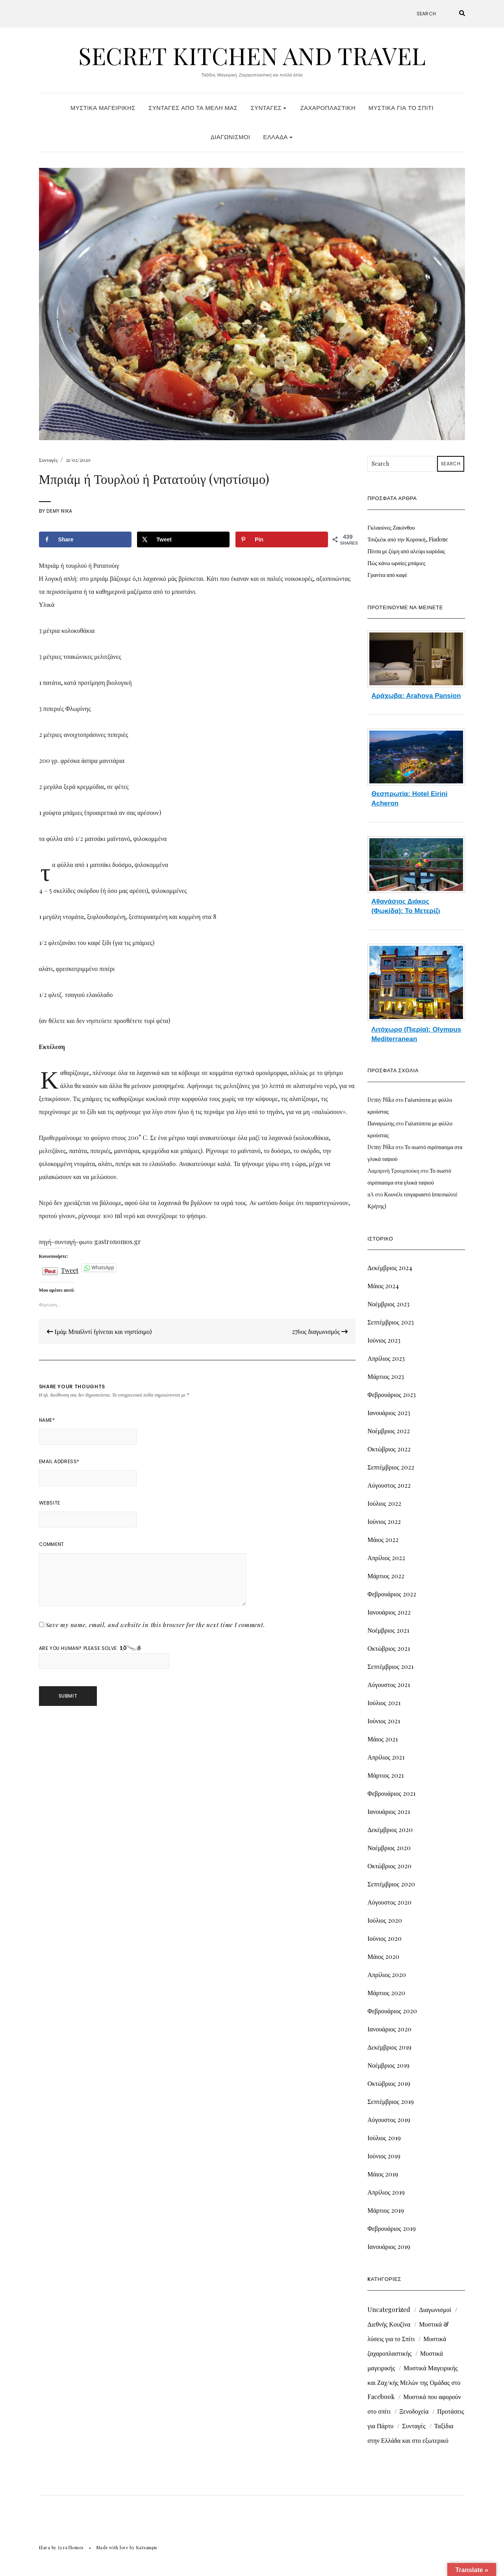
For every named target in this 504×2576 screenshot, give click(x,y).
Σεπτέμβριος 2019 (390, 2101)
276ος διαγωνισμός (320, 1331)
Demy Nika (59, 511)
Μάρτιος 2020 (386, 1992)
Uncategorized (388, 2309)
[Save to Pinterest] (281, 539)
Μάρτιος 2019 (385, 2210)
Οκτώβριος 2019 (388, 2083)
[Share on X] (183, 539)
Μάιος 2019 (382, 2174)
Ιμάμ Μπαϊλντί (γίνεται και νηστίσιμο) (99, 1331)
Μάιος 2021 (382, 1739)
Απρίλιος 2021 (385, 1757)
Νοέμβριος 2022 (388, 1431)
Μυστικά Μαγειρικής (102, 108)
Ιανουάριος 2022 (389, 1612)
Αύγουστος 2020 (389, 1902)
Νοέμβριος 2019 (388, 2065)
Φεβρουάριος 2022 (391, 1594)
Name (47, 1420)
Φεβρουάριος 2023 (391, 1394)
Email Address (59, 1461)
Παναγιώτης (381, 1123)
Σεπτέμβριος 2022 (390, 1467)
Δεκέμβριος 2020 (390, 1829)
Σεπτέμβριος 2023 (390, 1322)
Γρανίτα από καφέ (387, 574)
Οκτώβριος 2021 (388, 1648)
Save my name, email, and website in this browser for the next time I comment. (155, 1625)
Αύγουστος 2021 (388, 1684)
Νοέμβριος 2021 (388, 1630)
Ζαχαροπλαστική (327, 108)
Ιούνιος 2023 (383, 1340)
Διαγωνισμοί (230, 137)
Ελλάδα (278, 137)
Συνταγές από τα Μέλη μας (192, 108)
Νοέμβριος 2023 (388, 1304)
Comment (51, 1544)
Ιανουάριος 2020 (389, 2029)
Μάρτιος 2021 (385, 1775)
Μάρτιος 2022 (385, 1576)
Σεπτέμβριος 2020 (391, 1884)
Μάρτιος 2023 (385, 1376)
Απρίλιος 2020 (386, 1974)
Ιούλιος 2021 (383, 1702)
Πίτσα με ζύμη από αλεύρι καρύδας (406, 551)
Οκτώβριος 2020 (389, 1866)
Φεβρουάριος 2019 (391, 2228)
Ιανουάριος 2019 (388, 2246)
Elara (44, 2547)
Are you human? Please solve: (104, 1657)
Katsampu (146, 2547)
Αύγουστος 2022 (389, 1485)
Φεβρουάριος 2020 (392, 2011)
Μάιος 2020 (383, 1956)
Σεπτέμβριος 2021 (390, 1666)
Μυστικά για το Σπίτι (401, 108)
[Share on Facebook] (85, 539)
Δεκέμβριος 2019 (389, 2047)
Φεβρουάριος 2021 (391, 1793)
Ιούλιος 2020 (384, 1920)
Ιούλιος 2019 (383, 2137)
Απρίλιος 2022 (386, 1557)
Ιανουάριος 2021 (388, 1811)
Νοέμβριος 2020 (389, 1847)
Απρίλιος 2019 (386, 2192)
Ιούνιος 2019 (383, 2156)
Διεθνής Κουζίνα (388, 2324)
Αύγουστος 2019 (388, 2119)
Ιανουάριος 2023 (388, 1412)
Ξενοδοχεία (413, 2411)
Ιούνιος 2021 (383, 1721)
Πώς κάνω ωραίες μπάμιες (396, 563)
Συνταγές (268, 108)
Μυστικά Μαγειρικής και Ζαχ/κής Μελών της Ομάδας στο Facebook (413, 2382)
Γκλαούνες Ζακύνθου (391, 527)
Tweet (69, 1268)
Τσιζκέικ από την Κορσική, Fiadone (407, 539)
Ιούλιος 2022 (384, 1503)
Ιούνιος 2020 (384, 1938)
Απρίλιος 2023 (386, 1358)
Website (49, 1502)
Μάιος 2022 (382, 1539)
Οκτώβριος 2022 (388, 1449)
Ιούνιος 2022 (384, 1521)
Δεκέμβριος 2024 (389, 1267)
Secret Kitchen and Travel (252, 55)
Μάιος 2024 (383, 1285)
